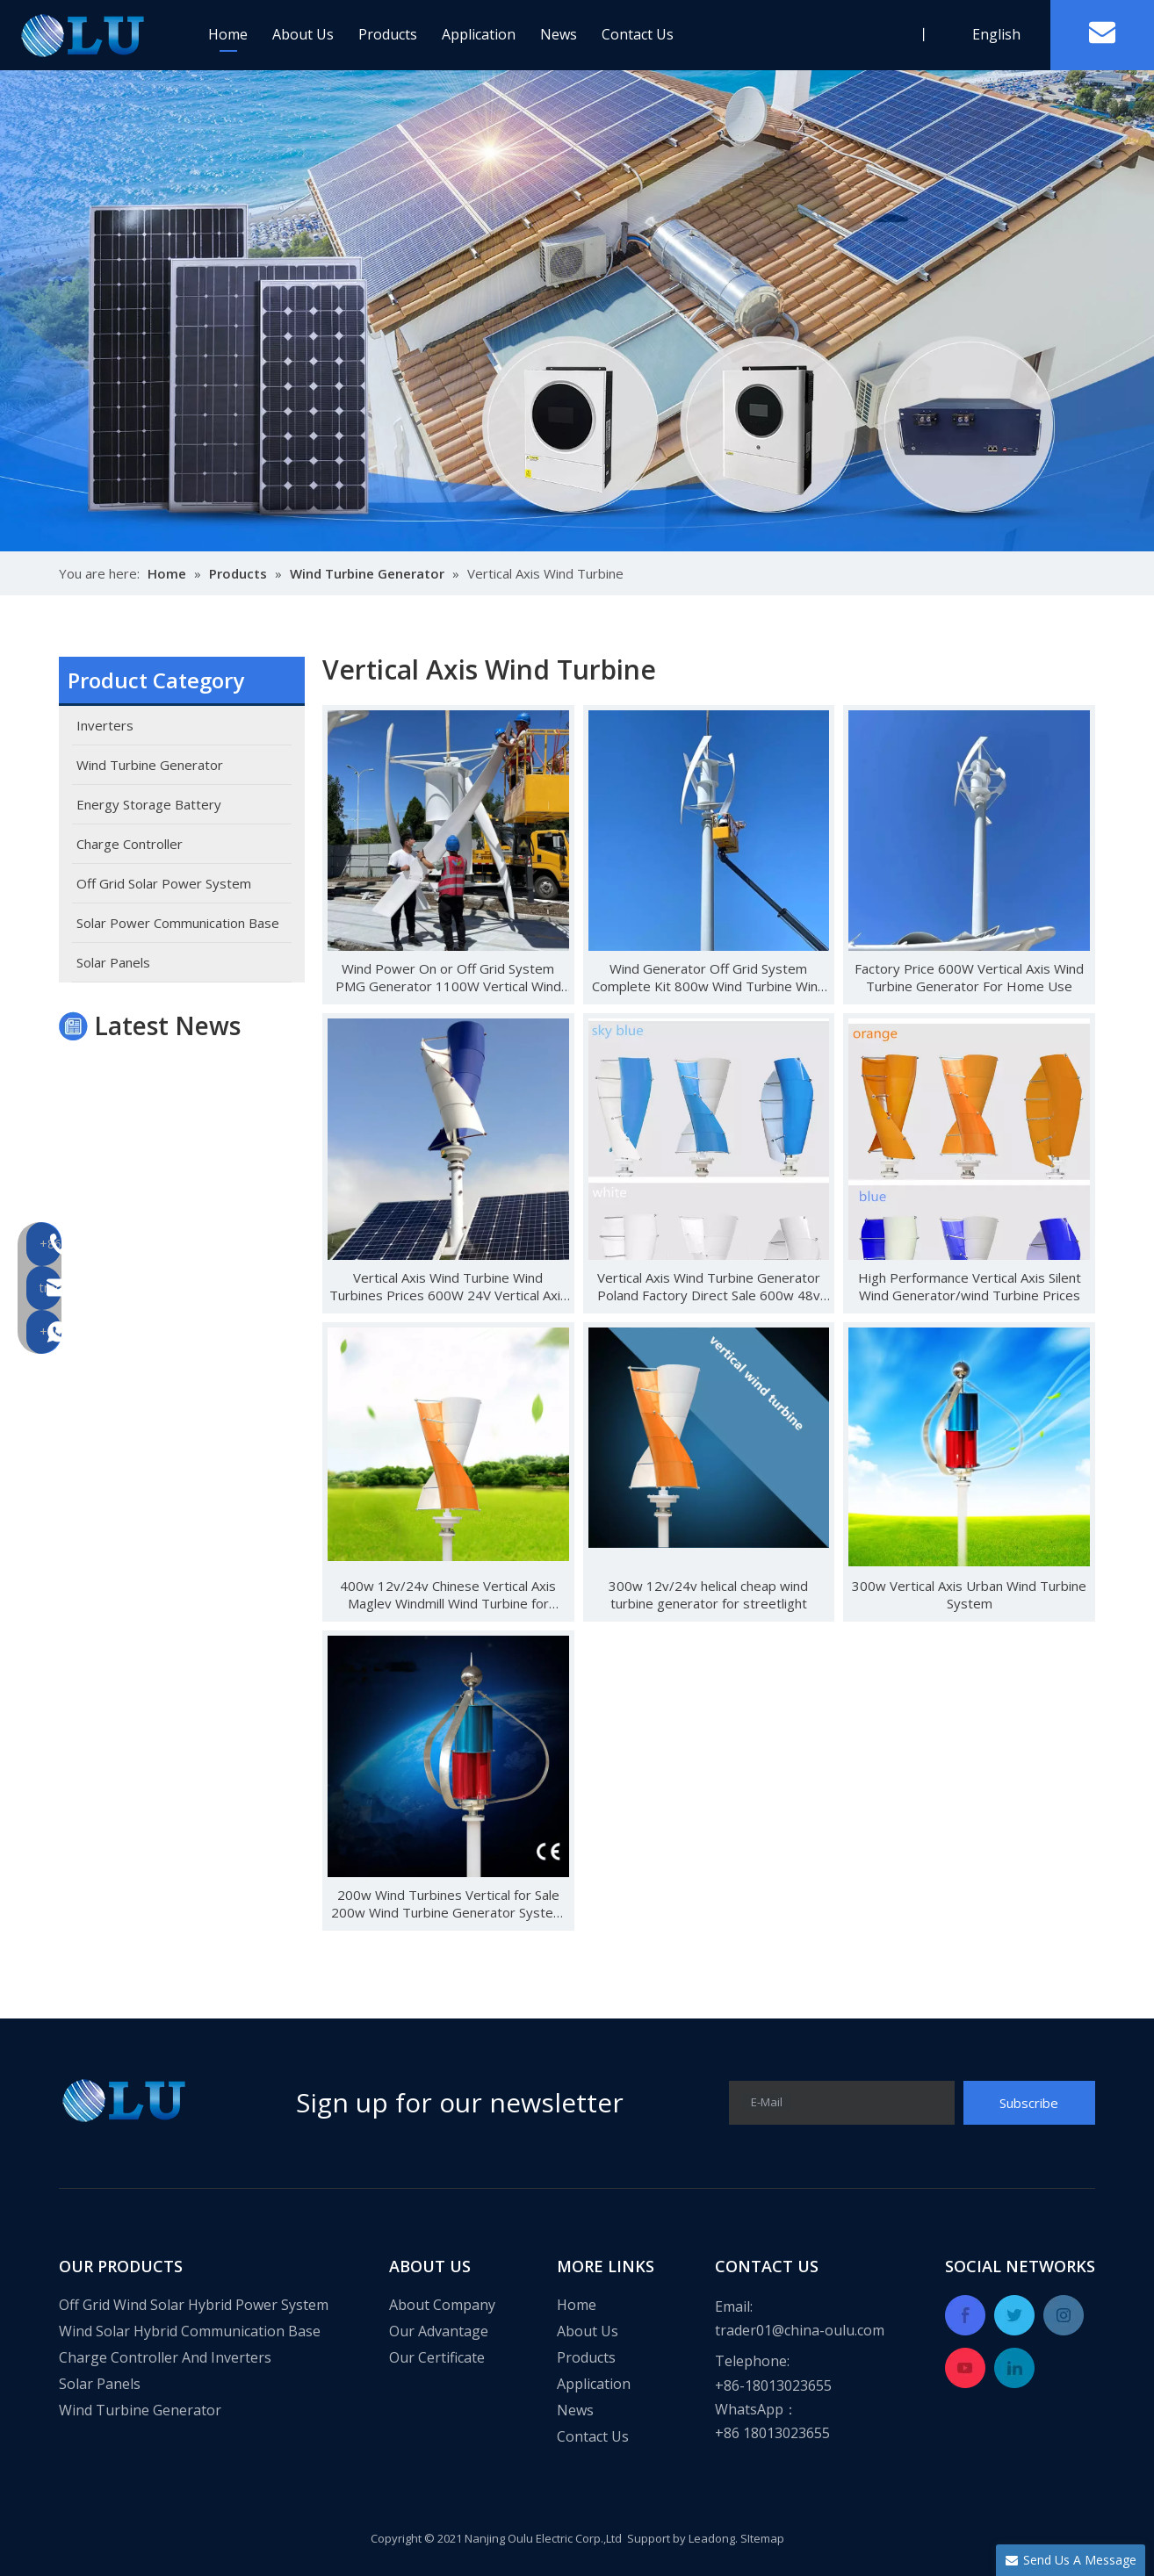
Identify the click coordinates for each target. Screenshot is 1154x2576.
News (558, 34)
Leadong (712, 2538)
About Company (442, 2304)
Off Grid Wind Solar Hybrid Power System (193, 2304)
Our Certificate (437, 2357)
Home (228, 34)
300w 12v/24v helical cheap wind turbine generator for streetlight (708, 1594)
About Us (303, 34)
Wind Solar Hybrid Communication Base (190, 2331)
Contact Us (638, 34)
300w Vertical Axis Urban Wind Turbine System (969, 1594)
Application (479, 34)
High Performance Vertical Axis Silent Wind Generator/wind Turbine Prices (969, 1286)
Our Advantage (438, 2331)
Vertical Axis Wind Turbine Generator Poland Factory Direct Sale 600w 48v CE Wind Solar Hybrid (708, 1286)
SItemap (762, 2538)
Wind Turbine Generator (140, 2410)
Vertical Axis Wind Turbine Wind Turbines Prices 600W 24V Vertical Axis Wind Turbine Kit (448, 1286)
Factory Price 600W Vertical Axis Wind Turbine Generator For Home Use (969, 977)
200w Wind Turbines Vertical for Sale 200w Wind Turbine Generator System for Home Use (448, 1903)
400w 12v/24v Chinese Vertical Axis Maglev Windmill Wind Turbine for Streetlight (448, 1594)
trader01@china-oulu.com (799, 2330)
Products (387, 34)
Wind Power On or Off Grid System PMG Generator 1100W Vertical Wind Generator (448, 977)
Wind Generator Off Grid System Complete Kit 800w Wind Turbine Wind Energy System (709, 977)
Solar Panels (100, 2383)
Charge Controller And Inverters (165, 2357)
